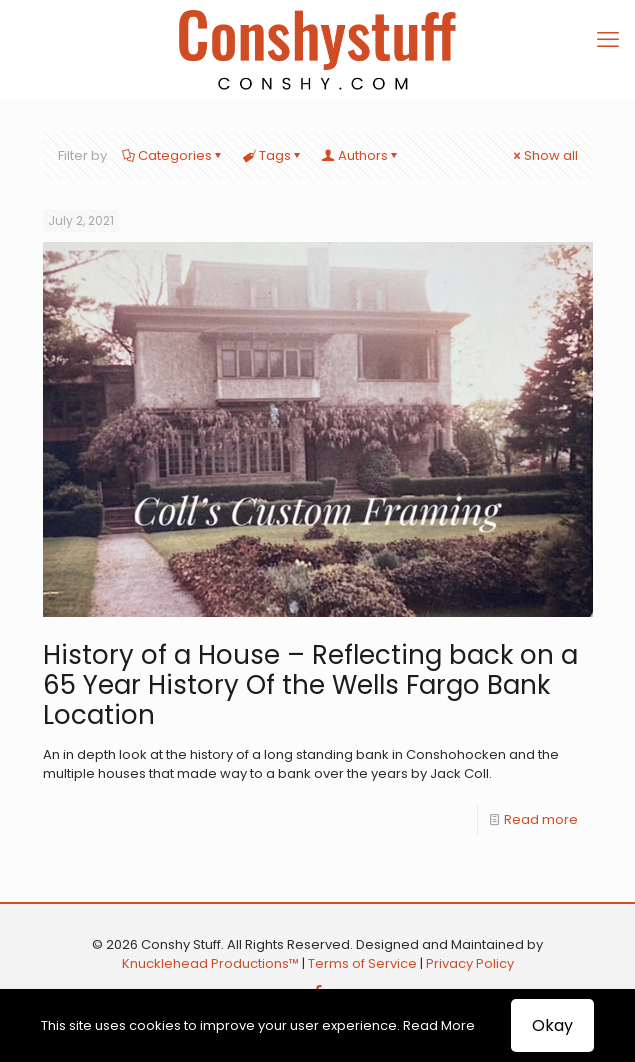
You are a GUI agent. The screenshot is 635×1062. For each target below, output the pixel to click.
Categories (173, 155)
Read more (541, 819)
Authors (361, 155)
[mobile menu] (608, 40)
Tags (273, 155)
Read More (439, 1025)
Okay (552, 1025)
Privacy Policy (470, 963)
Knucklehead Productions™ (210, 963)
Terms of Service (362, 963)
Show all (544, 155)
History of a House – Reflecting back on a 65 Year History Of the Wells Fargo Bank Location (310, 685)
